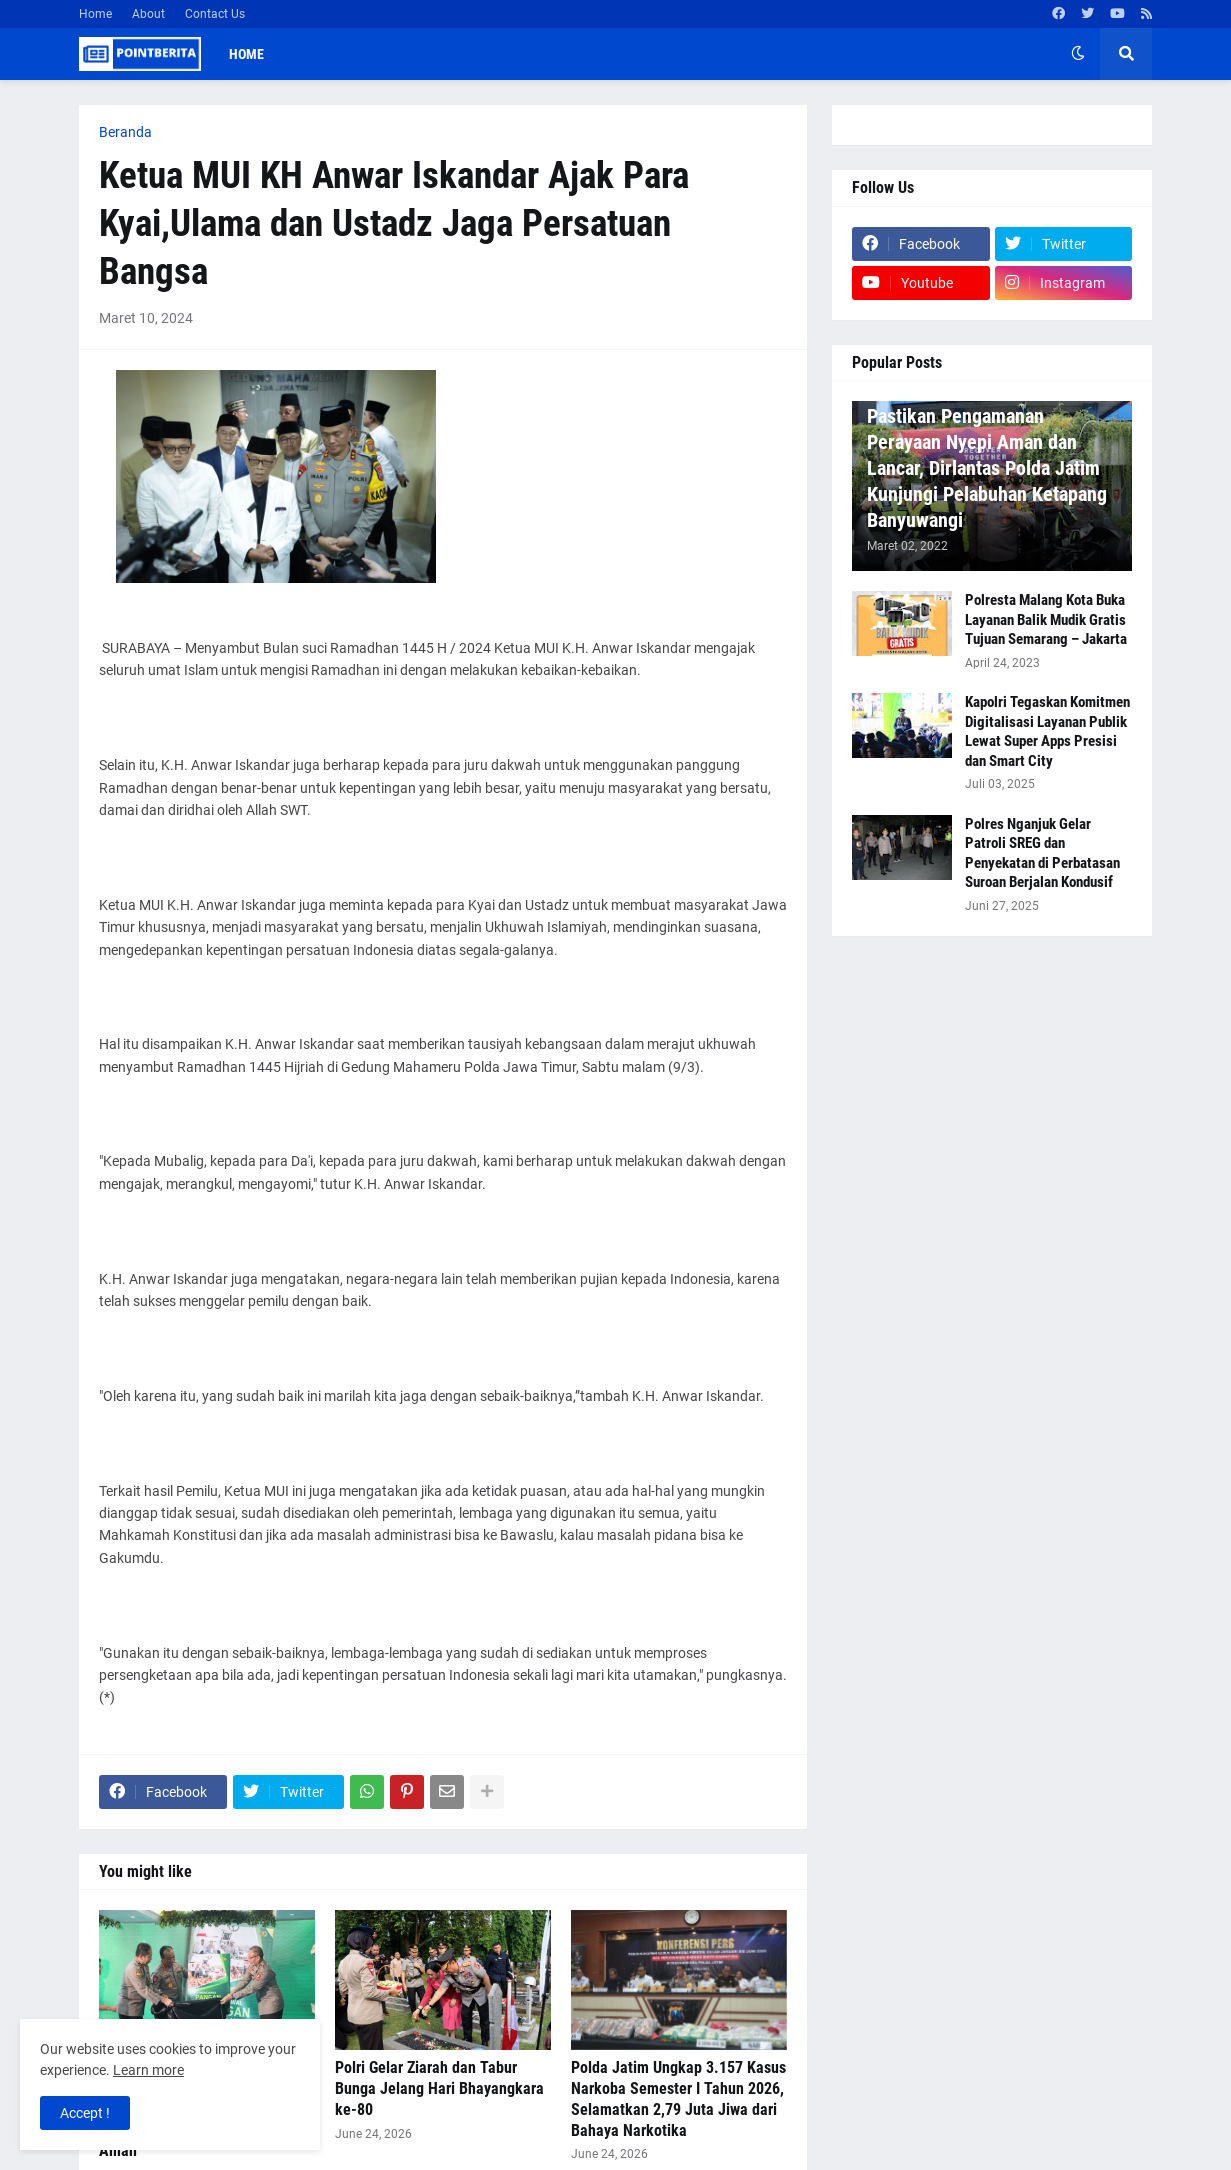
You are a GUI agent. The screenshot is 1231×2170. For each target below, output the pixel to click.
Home (95, 14)
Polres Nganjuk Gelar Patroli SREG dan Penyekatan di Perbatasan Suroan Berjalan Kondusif (1042, 853)
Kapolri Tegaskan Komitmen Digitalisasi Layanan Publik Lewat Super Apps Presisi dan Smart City (1047, 731)
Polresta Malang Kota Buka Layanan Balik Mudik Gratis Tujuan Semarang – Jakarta (1046, 619)
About (148, 14)
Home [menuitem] (246, 54)
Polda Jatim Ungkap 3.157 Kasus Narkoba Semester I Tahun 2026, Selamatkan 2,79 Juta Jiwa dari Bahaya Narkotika (678, 2098)
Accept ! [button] (85, 2113)
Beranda (125, 132)
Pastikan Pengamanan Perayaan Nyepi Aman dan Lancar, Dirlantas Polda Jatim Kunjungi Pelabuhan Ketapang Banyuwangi (987, 468)
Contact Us (215, 14)
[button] (1078, 54)
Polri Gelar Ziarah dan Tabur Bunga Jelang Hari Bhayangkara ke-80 (439, 2088)
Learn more (148, 2070)
